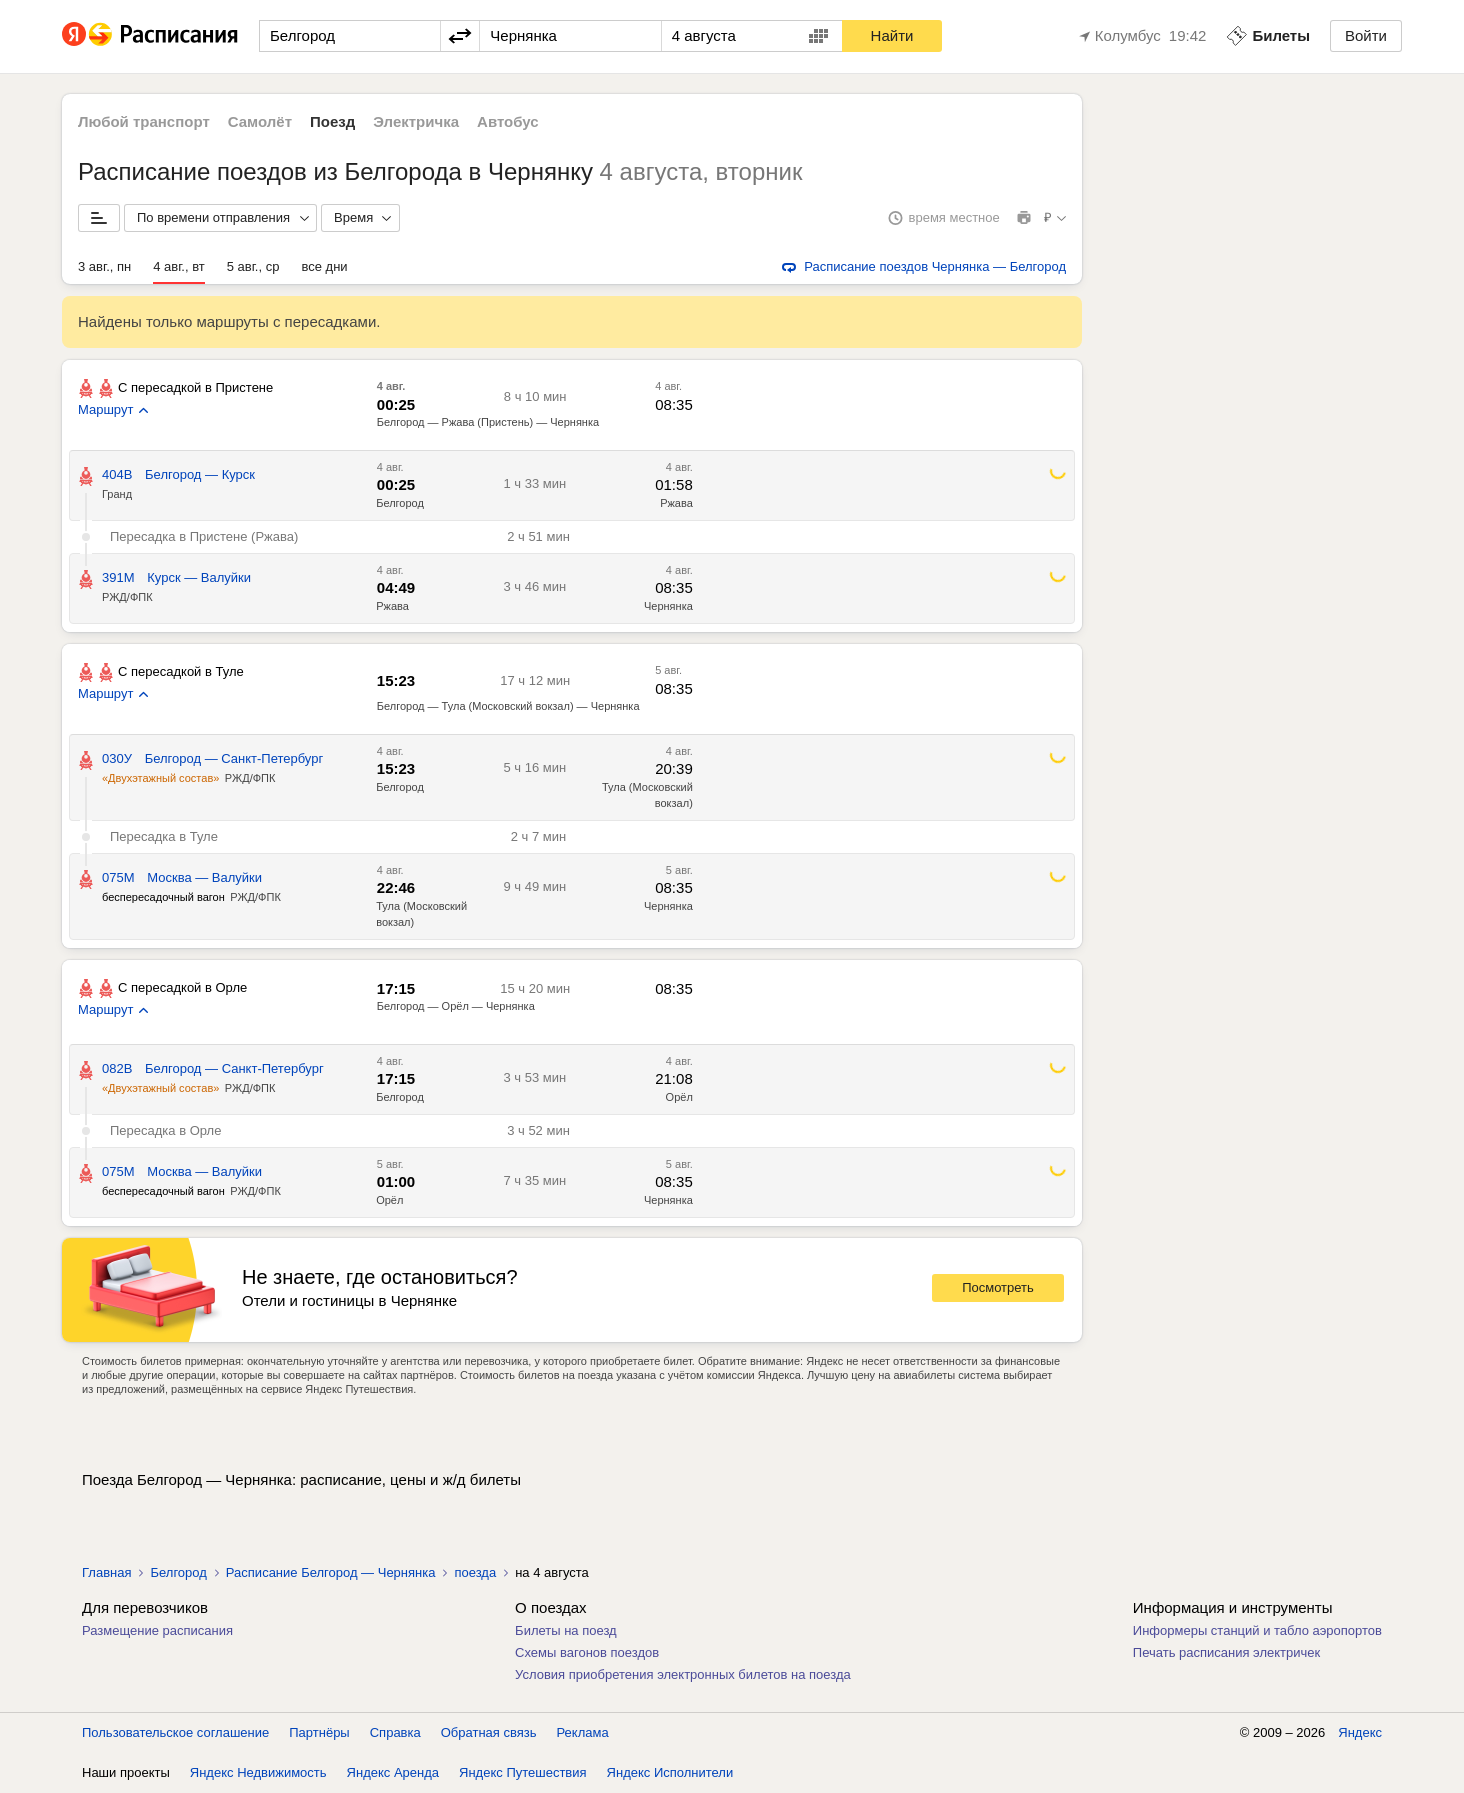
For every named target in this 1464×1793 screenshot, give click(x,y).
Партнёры (319, 1732)
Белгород (400, 503)
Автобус (508, 121)
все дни (324, 266)
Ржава (676, 503)
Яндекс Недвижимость (258, 1772)
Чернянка (668, 606)
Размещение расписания (157, 1630)
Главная (106, 1572)
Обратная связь (489, 1732)
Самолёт (260, 121)
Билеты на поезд (566, 1630)
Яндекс (1360, 1732)
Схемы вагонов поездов (587, 1652)
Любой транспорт (144, 121)
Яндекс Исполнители (670, 1772)
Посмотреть (998, 1287)
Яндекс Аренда (393, 1772)
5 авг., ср (253, 266)
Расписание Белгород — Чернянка (331, 1572)
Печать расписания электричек (1226, 1652)
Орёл (679, 1097)
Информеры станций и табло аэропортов (1257, 1630)
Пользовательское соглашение (175, 1732)
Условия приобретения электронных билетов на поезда (683, 1674)
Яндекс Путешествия (523, 1772)
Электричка (416, 121)
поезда (475, 1572)
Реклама (583, 1732)
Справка (395, 1732)
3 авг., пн (104, 266)
